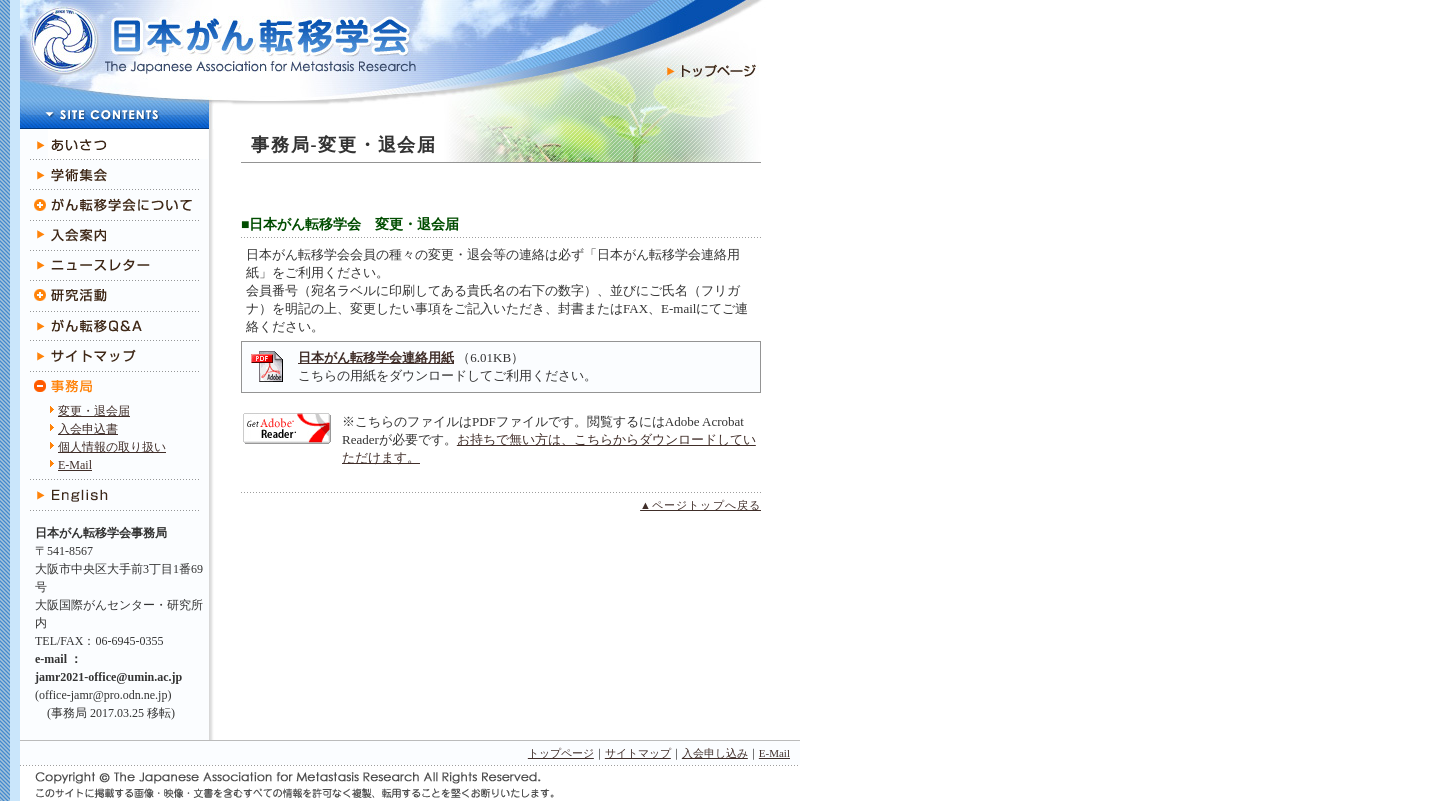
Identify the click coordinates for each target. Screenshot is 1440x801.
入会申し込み (715, 753)
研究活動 (114, 296)
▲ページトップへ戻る (700, 505)
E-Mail (75, 465)
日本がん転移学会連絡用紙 (376, 357)
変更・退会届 (94, 411)
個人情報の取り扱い (112, 447)
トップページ (561, 753)
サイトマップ (638, 753)
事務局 (114, 387)
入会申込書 (88, 429)
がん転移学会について (114, 205)
